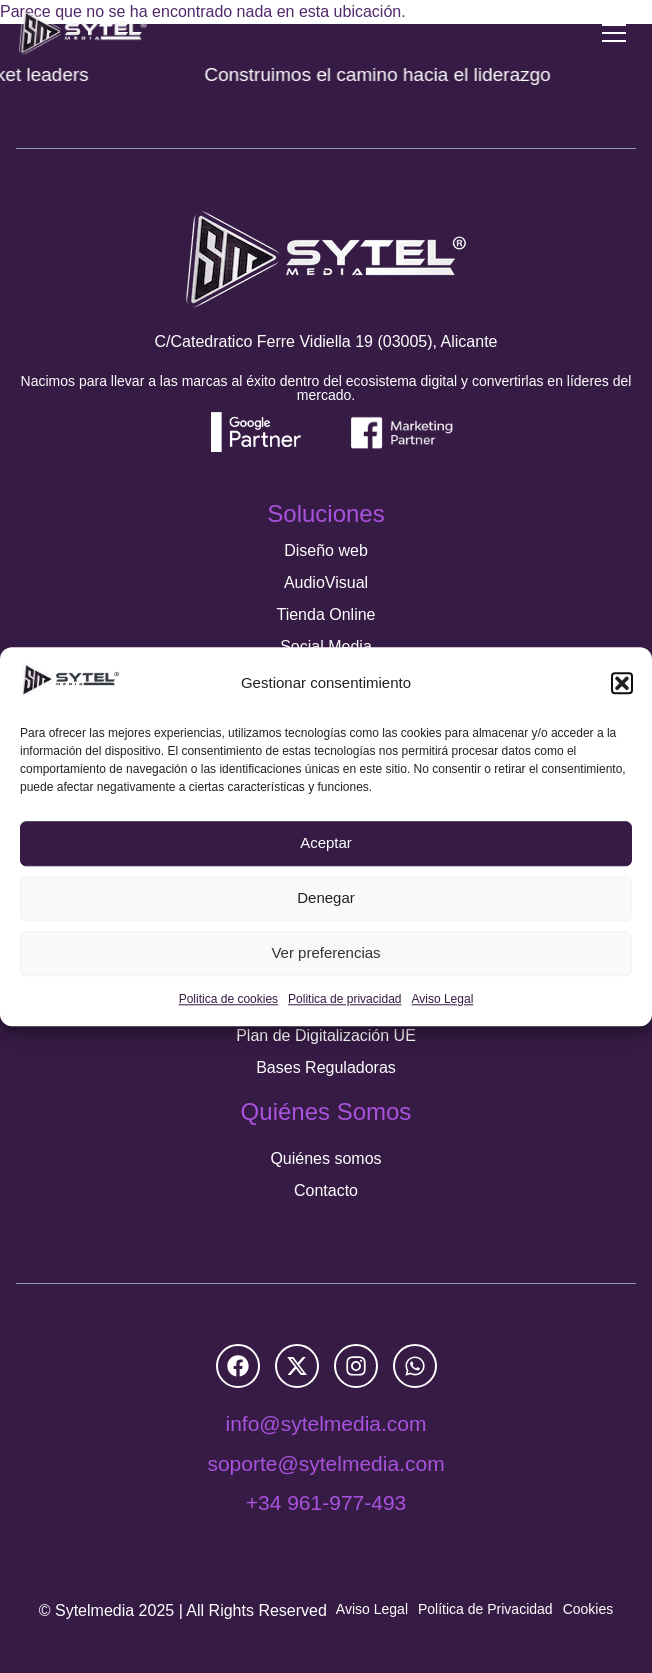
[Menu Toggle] (614, 33)
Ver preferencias (325, 953)
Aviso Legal (442, 999)
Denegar (326, 898)
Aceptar (326, 843)
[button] (622, 683)
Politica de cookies (228, 999)
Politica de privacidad (344, 999)
